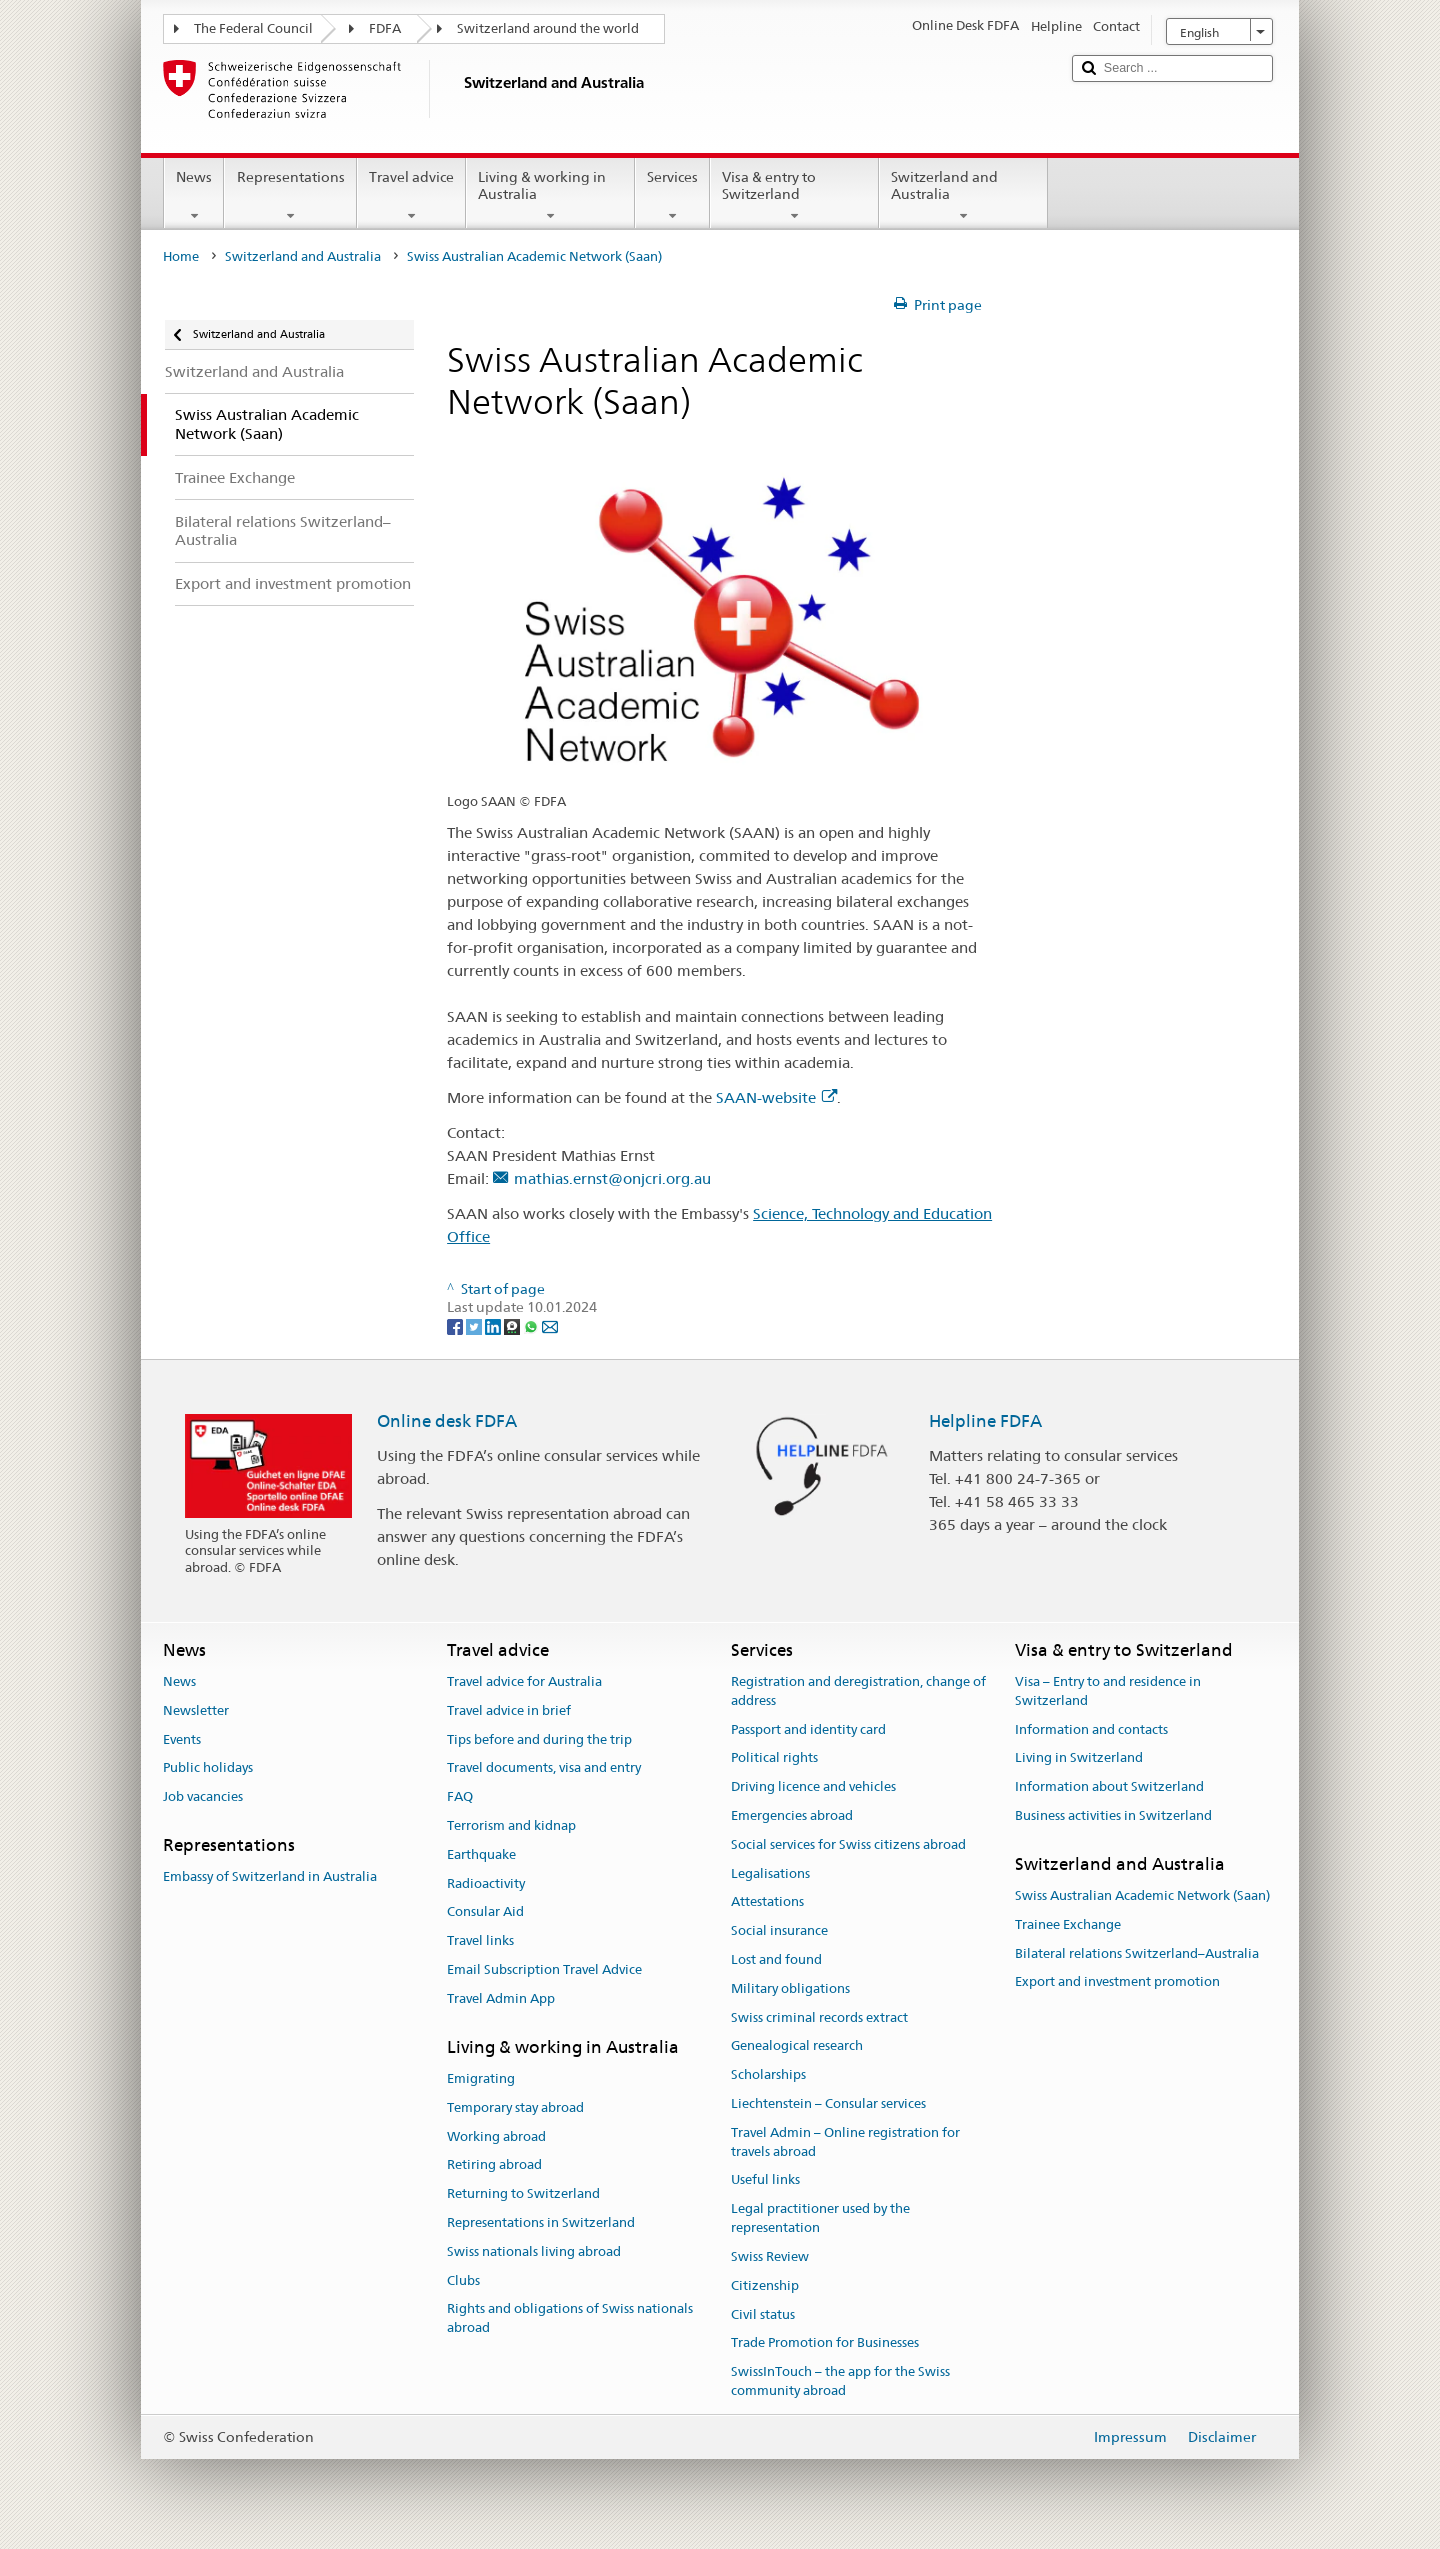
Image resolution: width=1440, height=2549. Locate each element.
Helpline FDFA (985, 1421)
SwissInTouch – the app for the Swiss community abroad (840, 2381)
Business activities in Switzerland (1113, 1815)
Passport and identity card (808, 1729)
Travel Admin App (501, 1998)
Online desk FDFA (447, 1421)
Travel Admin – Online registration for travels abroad (845, 2142)
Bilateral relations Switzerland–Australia (1137, 1953)
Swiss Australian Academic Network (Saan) (1142, 1895)
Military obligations (790, 1988)
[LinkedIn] (494, 1326)
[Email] (550, 1326)
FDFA (385, 28)
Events (182, 1739)
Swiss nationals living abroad (534, 2251)
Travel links (480, 1940)
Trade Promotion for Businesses (825, 2343)
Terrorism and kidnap (511, 1825)
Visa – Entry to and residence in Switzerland (1108, 1691)
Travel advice (411, 196)
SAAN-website (776, 1097)
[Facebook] (456, 1326)
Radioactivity (486, 1883)
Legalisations (770, 1873)
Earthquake (481, 1854)
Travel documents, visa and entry (544, 1768)
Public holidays (208, 1768)
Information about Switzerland (1109, 1786)
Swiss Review (770, 2256)
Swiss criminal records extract (819, 2017)
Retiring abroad (494, 2165)
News (194, 196)
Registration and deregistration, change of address (858, 1691)
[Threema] (513, 1326)
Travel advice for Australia (524, 1681)
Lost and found (776, 1959)
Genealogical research (797, 2046)
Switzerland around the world (548, 28)
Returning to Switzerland (523, 2193)
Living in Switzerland (1079, 1758)
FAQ (460, 1796)
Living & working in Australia (550, 196)
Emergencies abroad (792, 1815)
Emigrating (481, 2078)
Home (181, 256)
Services (672, 196)
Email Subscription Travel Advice (544, 1969)
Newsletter (196, 1710)
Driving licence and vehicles (813, 1786)
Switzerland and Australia (963, 196)
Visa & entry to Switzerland (794, 196)
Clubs (463, 2280)
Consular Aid (485, 1912)
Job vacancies (203, 1796)
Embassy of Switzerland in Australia (270, 1876)
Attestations (767, 1902)
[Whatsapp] (532, 1326)
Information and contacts (1091, 1729)
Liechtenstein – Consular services (828, 2103)
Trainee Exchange (1068, 1924)
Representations (290, 196)
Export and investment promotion (1117, 1982)
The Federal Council (253, 28)
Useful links (765, 2180)
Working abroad (496, 2136)
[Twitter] (475, 1326)
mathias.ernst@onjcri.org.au (612, 1178)
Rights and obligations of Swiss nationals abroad (570, 2319)
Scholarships (768, 2075)
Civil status (763, 2314)
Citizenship (765, 2285)
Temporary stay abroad (515, 2107)
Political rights (774, 1758)
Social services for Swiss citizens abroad (848, 1844)
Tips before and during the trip (539, 1739)
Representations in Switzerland (541, 2222)
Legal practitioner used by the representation (820, 2219)
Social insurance (779, 1930)
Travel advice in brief (509, 1710)
